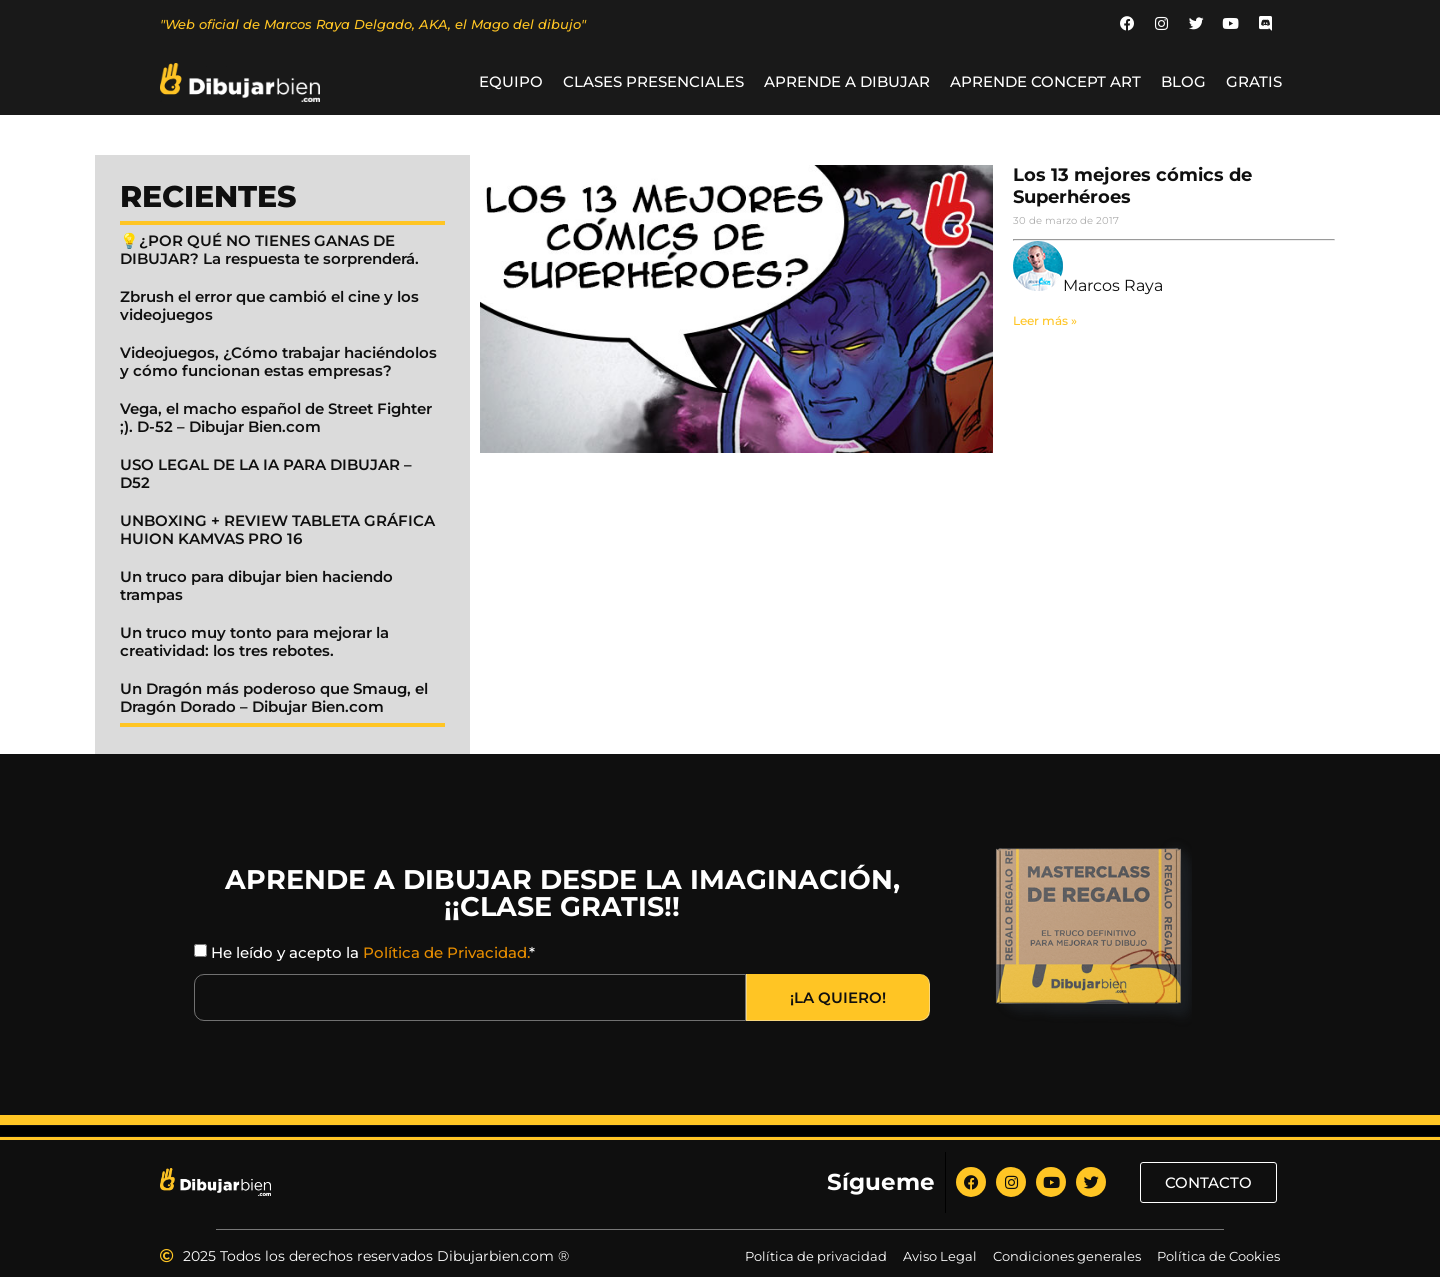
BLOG (1183, 82)
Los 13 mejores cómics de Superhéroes (1132, 187)
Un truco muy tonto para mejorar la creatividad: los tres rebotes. (254, 642)
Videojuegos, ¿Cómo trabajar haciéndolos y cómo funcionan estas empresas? (278, 362)
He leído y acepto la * (373, 953)
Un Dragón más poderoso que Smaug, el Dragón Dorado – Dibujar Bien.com (274, 698)
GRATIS (1254, 82)
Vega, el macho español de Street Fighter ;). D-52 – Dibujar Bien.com (276, 418)
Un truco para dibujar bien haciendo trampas (256, 586)
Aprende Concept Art (1045, 82)
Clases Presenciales (653, 82)
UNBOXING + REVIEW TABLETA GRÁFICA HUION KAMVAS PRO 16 (277, 530)
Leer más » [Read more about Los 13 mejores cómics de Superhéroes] (1045, 320)
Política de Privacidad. (446, 953)
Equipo (511, 82)
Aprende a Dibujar (847, 82)
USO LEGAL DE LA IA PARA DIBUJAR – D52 (266, 474)
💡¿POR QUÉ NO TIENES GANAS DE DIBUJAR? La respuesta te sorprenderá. (269, 250)
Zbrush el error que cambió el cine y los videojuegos (269, 306)
